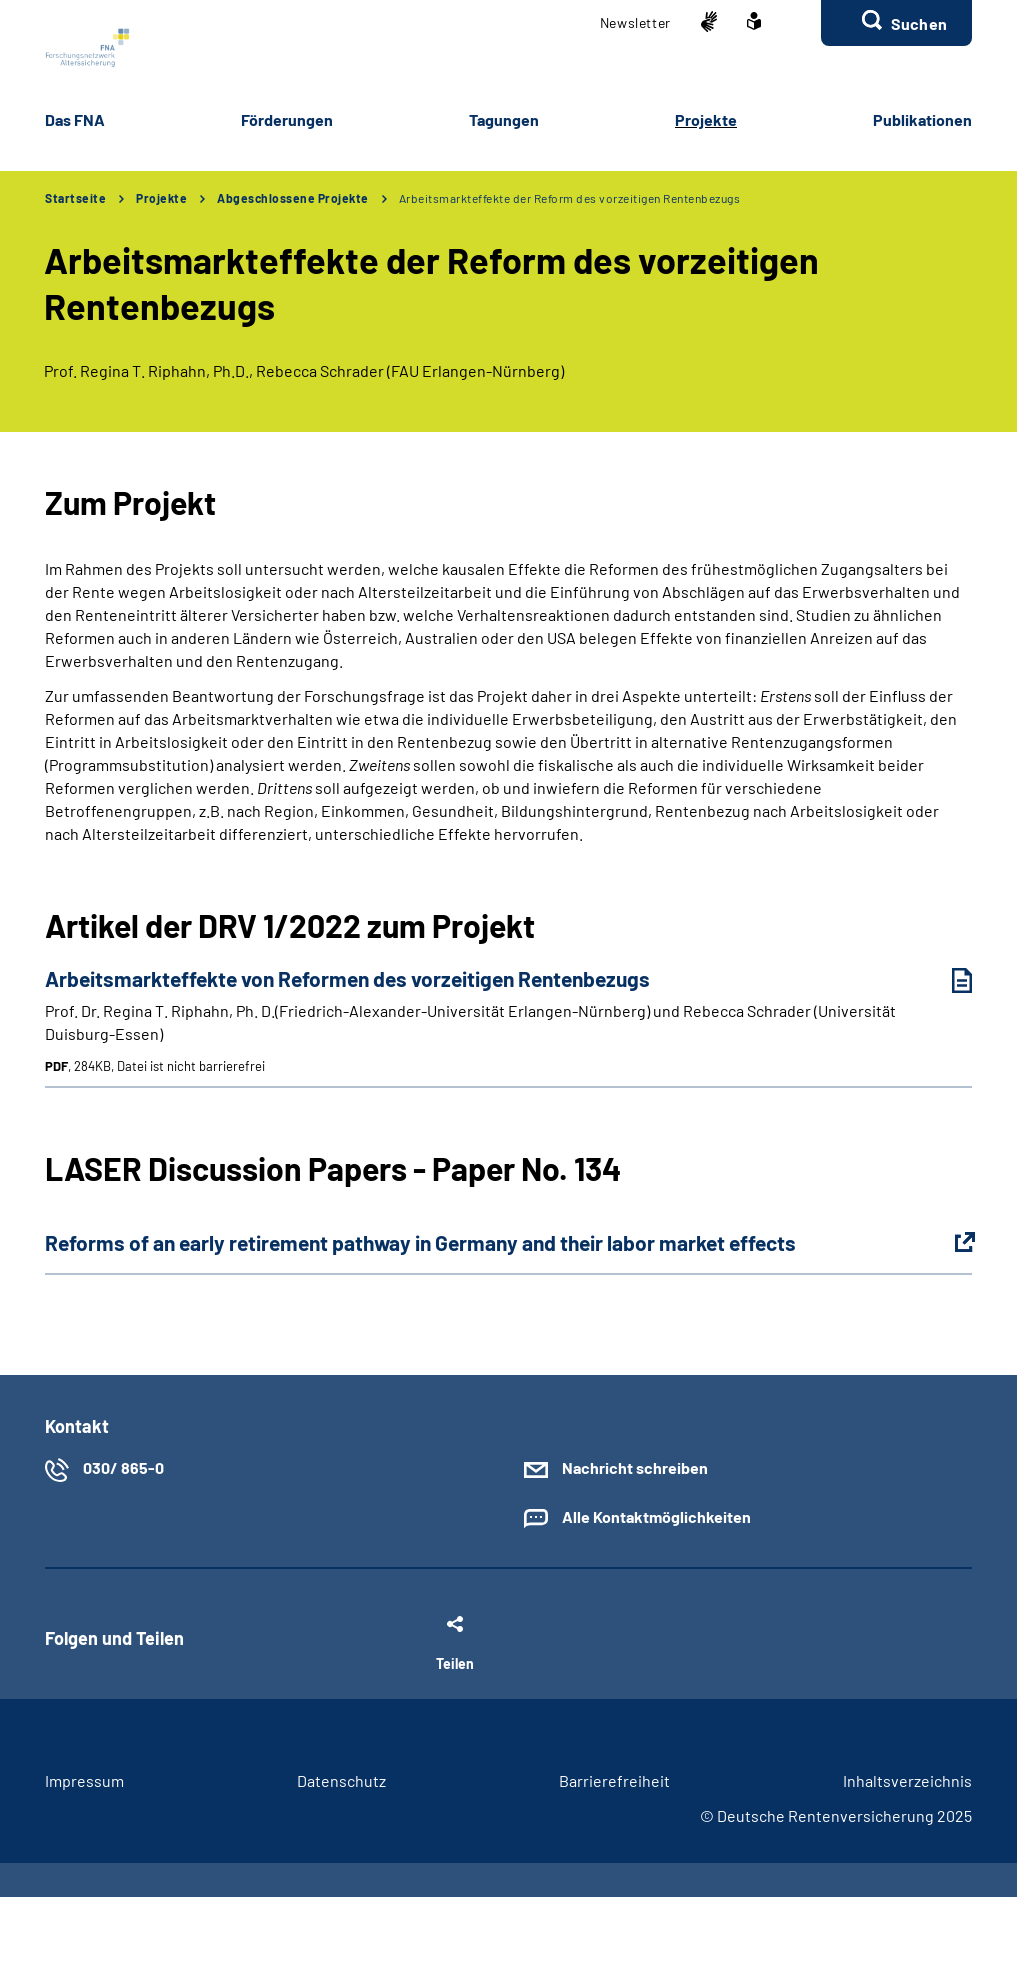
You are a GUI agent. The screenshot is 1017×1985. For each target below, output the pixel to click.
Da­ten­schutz (341, 1780)
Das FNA (75, 119)
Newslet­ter (635, 22)
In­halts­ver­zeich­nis (907, 1780)
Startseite (75, 198)
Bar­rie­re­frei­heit (614, 1780)
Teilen (455, 1663)
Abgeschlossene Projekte (293, 198)
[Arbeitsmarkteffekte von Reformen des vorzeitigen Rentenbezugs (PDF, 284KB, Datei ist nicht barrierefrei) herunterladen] (947, 980)
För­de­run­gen (287, 119)
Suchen (919, 23)
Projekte (161, 198)
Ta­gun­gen (504, 119)
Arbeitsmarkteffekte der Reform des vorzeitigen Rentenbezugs (570, 198)
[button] (896, 23)
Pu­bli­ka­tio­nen (922, 119)
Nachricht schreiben (635, 1467)
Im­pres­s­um (84, 1780)
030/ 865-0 (123, 1467)
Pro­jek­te (706, 119)
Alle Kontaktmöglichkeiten (656, 1516)
